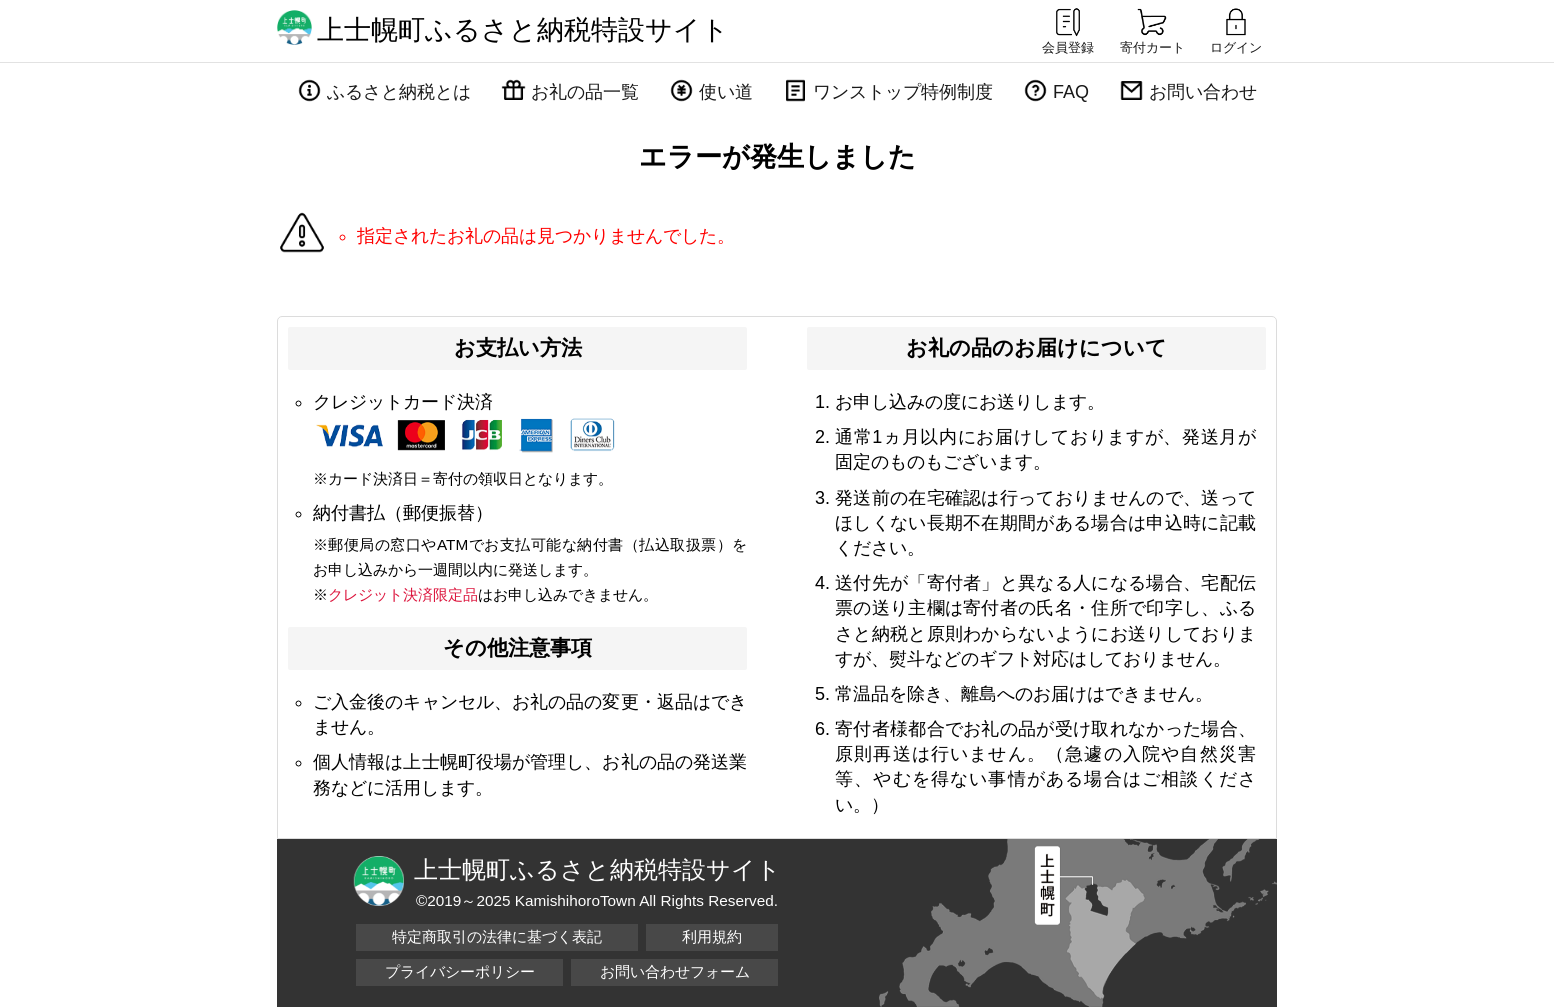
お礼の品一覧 (585, 92)
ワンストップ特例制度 (903, 92)
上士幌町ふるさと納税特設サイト (523, 30)
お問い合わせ (1203, 92)
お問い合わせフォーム (675, 971)
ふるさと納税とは (399, 92)
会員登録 (1068, 30)
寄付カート (1152, 30)
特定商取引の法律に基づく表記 (497, 936)
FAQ (1071, 92)
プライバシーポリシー (460, 971)
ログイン (1236, 30)
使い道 (726, 92)
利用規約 (712, 936)
